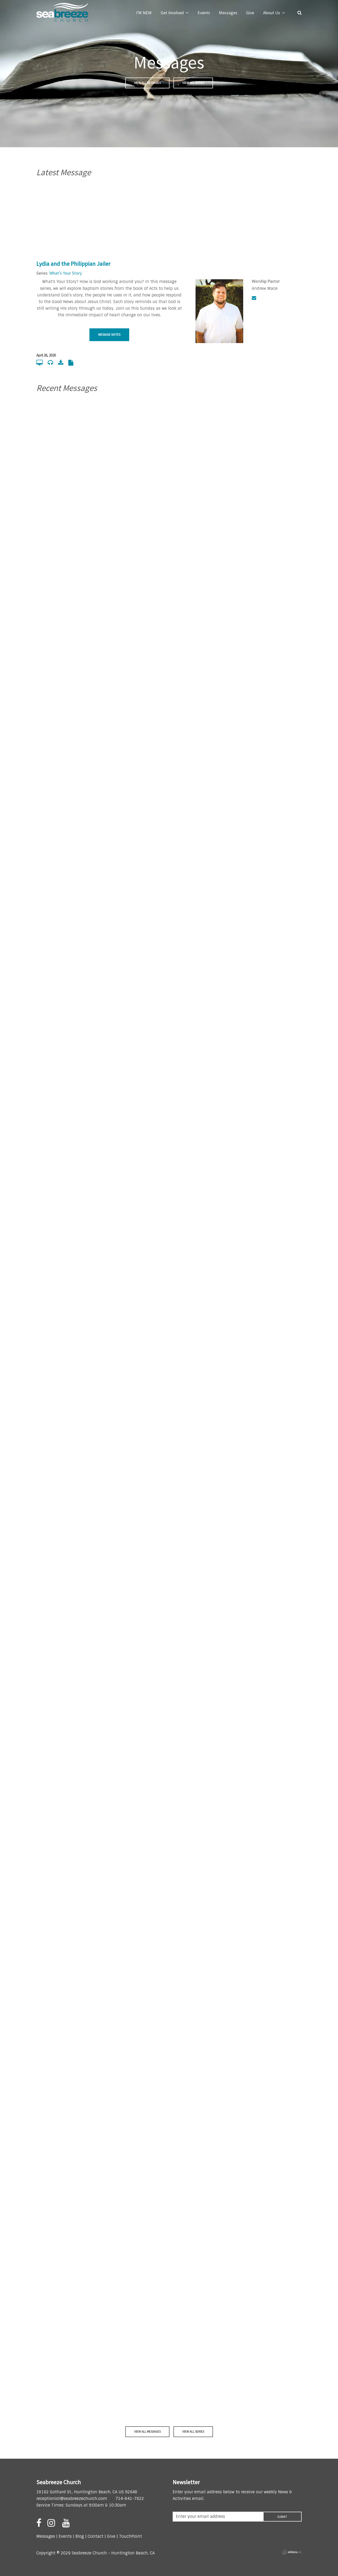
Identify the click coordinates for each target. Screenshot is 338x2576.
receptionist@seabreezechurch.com (71, 2498)
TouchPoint (130, 2536)
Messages (45, 2536)
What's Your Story (65, 273)
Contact (94, 2536)
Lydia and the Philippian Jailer (73, 263)
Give (111, 2536)
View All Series (193, 83)
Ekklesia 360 (292, 2552)
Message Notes (109, 335)
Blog (79, 2536)
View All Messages (147, 83)
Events (65, 2536)
